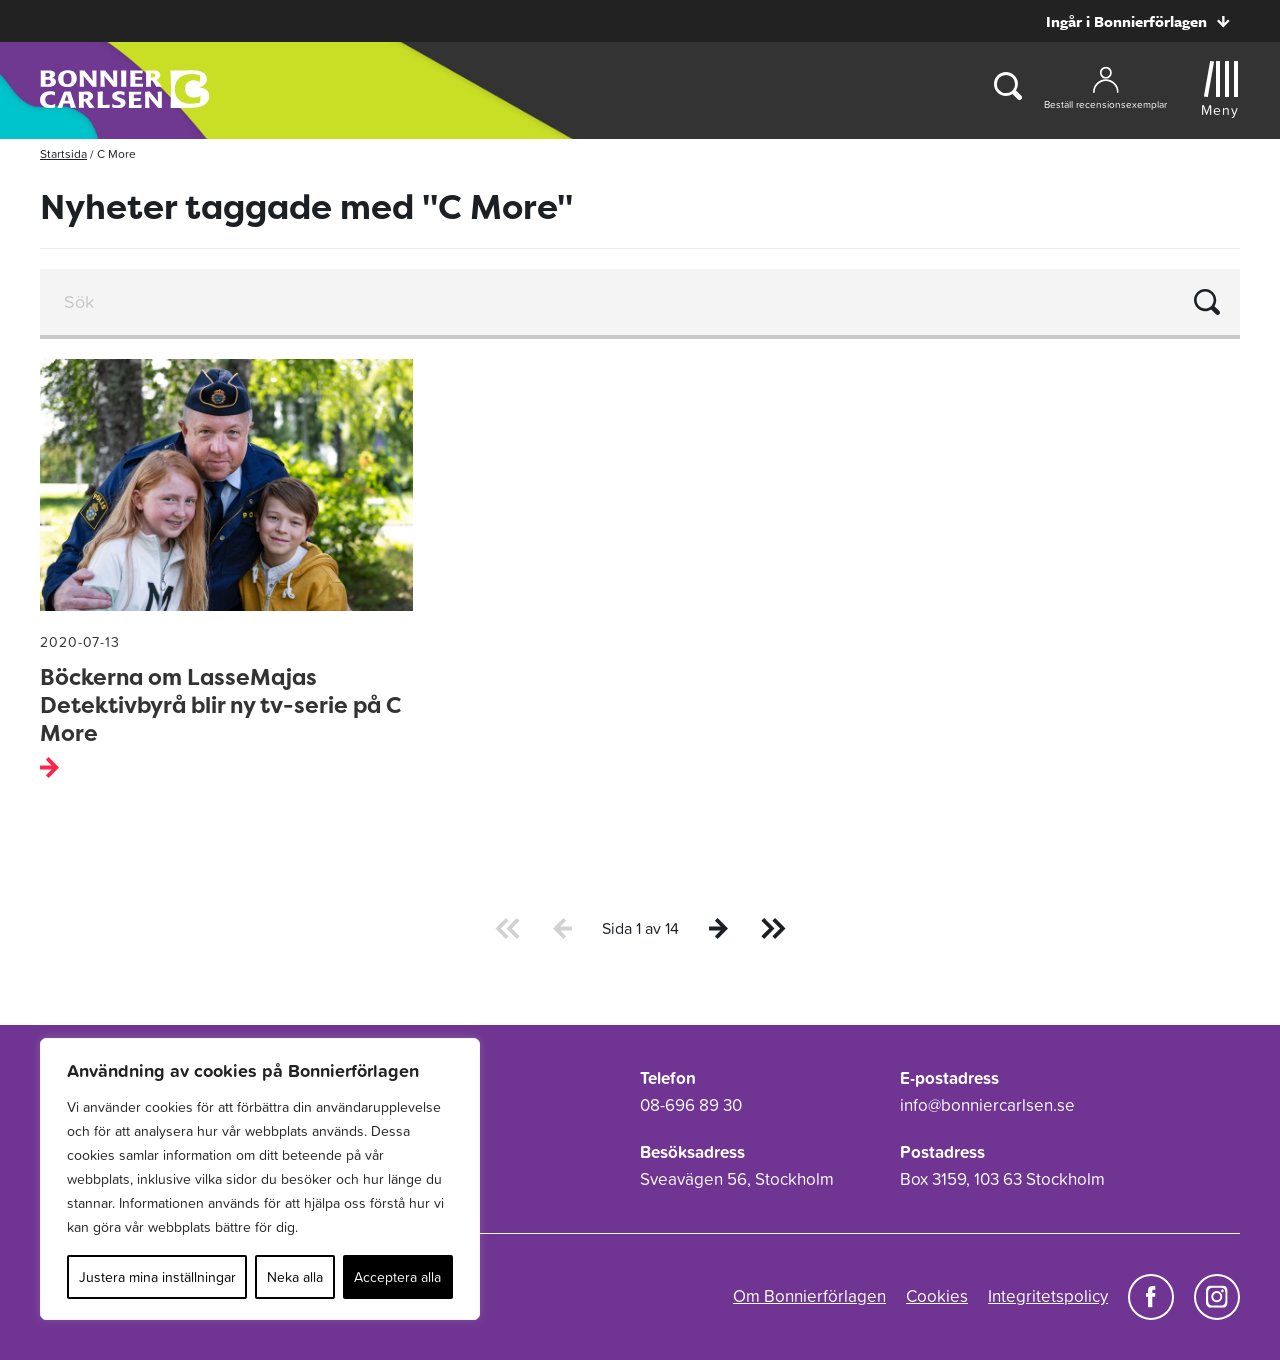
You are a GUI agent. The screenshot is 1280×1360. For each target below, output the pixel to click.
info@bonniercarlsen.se (987, 1105)
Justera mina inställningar (157, 1277)
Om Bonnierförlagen (809, 1296)
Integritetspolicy (1048, 1296)
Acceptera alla (397, 1277)
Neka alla (295, 1277)
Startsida (63, 154)
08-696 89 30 (691, 1105)
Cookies (937, 1296)
